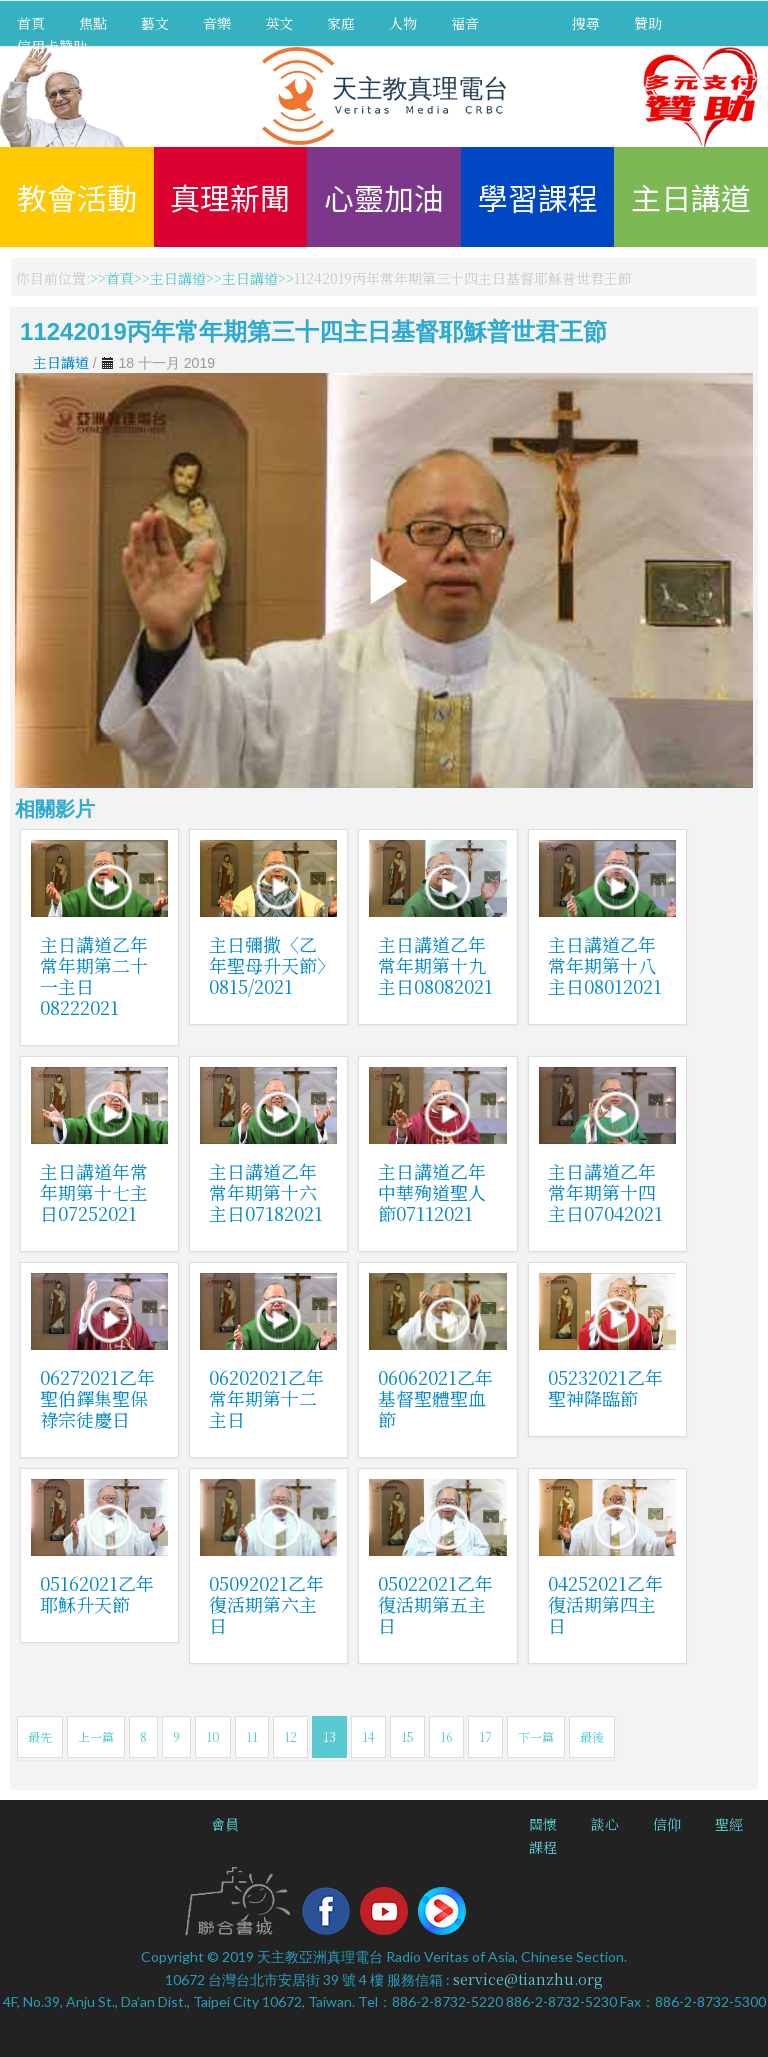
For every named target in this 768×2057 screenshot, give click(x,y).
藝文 (155, 23)
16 (446, 1736)
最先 (40, 1736)
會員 (225, 1824)
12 (290, 1736)
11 (252, 1736)
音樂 (217, 23)
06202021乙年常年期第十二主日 (266, 1398)
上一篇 (96, 1736)
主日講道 (691, 197)
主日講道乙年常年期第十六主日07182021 (266, 1192)
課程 (543, 1847)
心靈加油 (384, 197)
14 (368, 1736)
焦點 (93, 23)
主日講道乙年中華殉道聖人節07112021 (432, 1192)
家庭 (341, 23)
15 (407, 1736)
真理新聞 (230, 197)
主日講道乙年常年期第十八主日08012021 (605, 965)
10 (213, 1736)
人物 (403, 23)
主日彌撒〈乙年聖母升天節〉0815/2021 (267, 965)
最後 (592, 1736)
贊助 (648, 23)
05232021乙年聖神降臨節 (605, 1387)
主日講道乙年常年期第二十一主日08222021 (94, 975)
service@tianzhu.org (528, 1979)
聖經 (729, 1824)
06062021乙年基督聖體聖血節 (435, 1398)
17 (485, 1736)
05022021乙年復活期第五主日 (435, 1604)
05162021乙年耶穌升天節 (97, 1593)
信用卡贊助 (52, 46)
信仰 (667, 1824)
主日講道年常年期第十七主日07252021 (94, 1192)
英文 (279, 23)
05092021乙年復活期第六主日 (266, 1604)
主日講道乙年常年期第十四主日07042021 (605, 1192)
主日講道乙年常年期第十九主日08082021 (435, 965)
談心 (605, 1824)
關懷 (543, 1824)
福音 (465, 23)
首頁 (31, 23)
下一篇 (536, 1736)
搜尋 (586, 23)
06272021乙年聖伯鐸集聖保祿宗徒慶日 (97, 1398)
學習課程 (538, 197)
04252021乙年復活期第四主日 (605, 1604)
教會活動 (77, 197)
